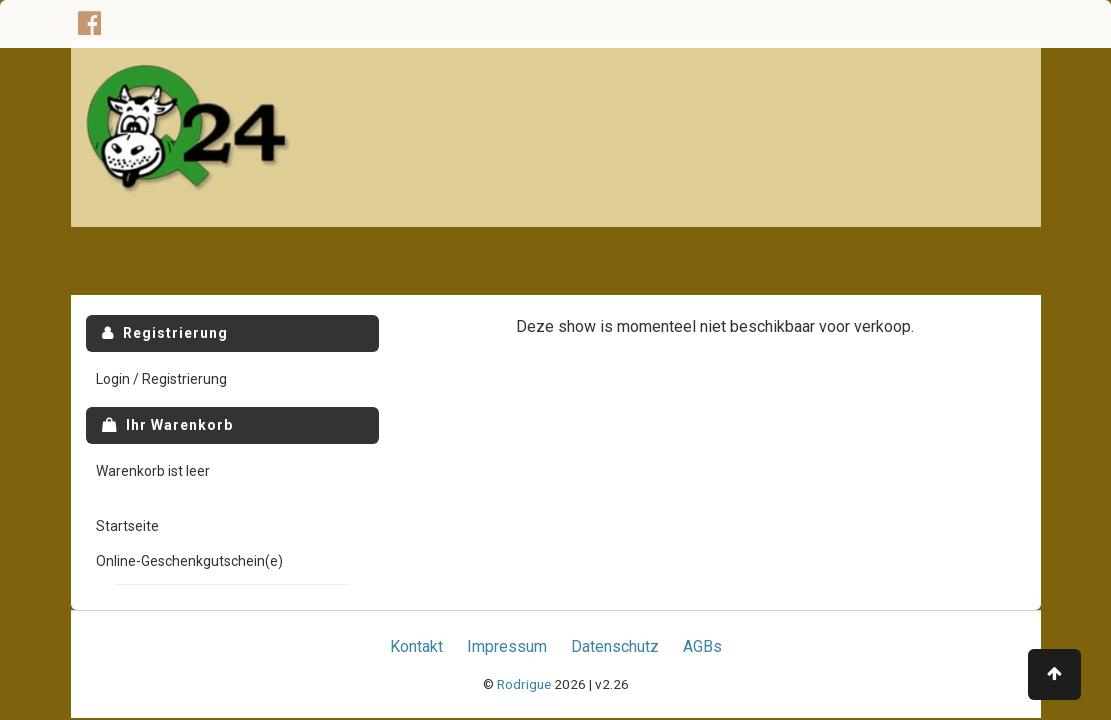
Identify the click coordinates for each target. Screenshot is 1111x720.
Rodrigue (524, 684)
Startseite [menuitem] (127, 526)
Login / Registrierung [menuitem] (161, 379)
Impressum (507, 646)
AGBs (702, 646)
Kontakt (416, 646)
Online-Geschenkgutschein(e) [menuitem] (189, 561)
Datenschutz (615, 646)
